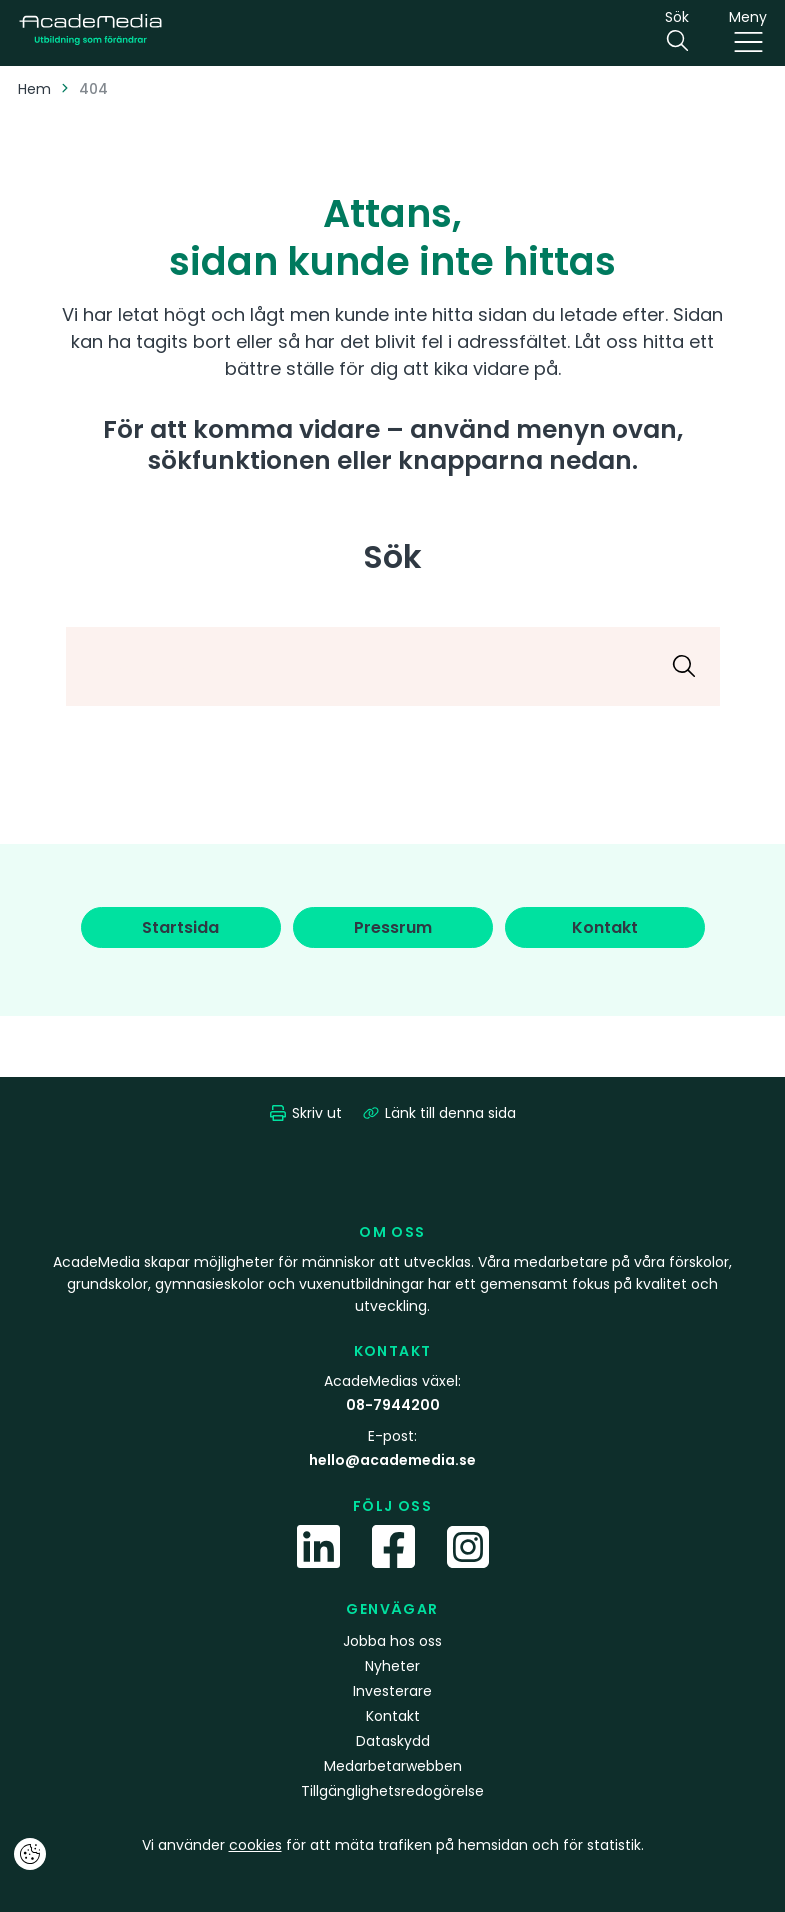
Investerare (392, 1691)
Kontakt (393, 1716)
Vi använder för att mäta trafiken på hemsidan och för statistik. (393, 1845)
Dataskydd (393, 1741)
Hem (34, 89)
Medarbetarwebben (393, 1766)
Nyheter (392, 1666)
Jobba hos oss (392, 1641)
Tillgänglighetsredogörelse (392, 1791)
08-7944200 (393, 1405)
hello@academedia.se (392, 1460)
